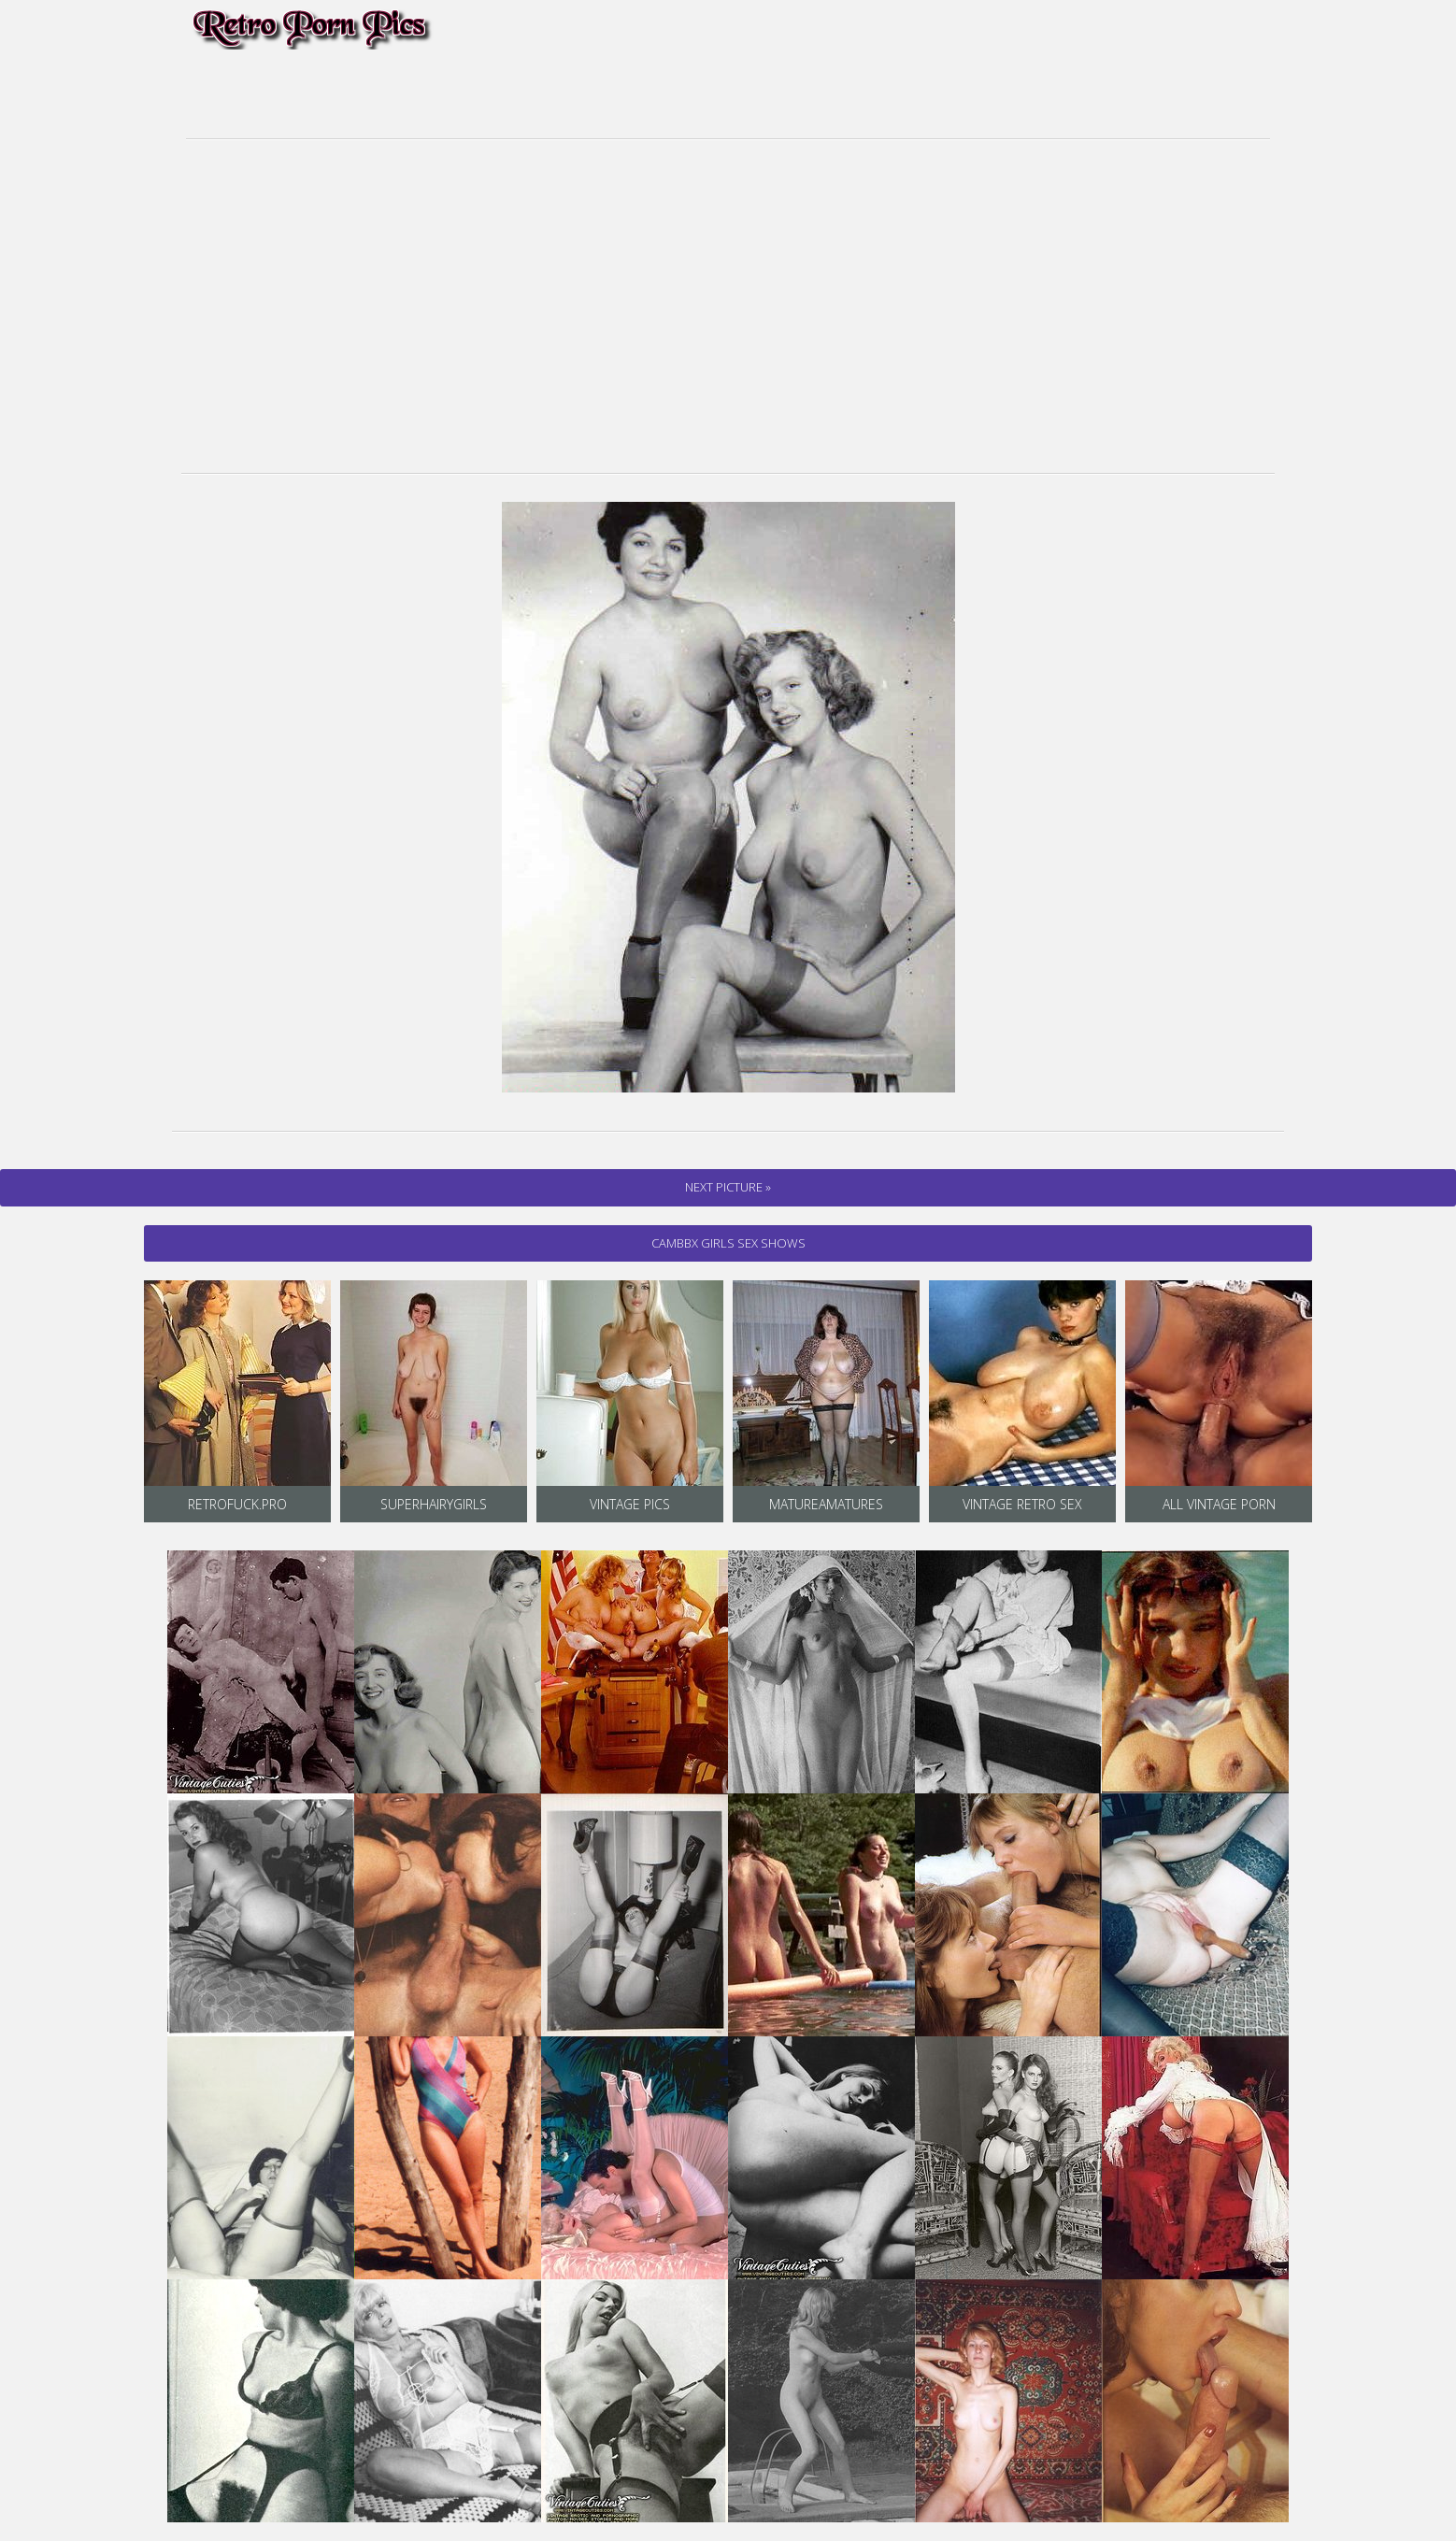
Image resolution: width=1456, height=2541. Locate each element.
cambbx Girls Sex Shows (728, 1243)
